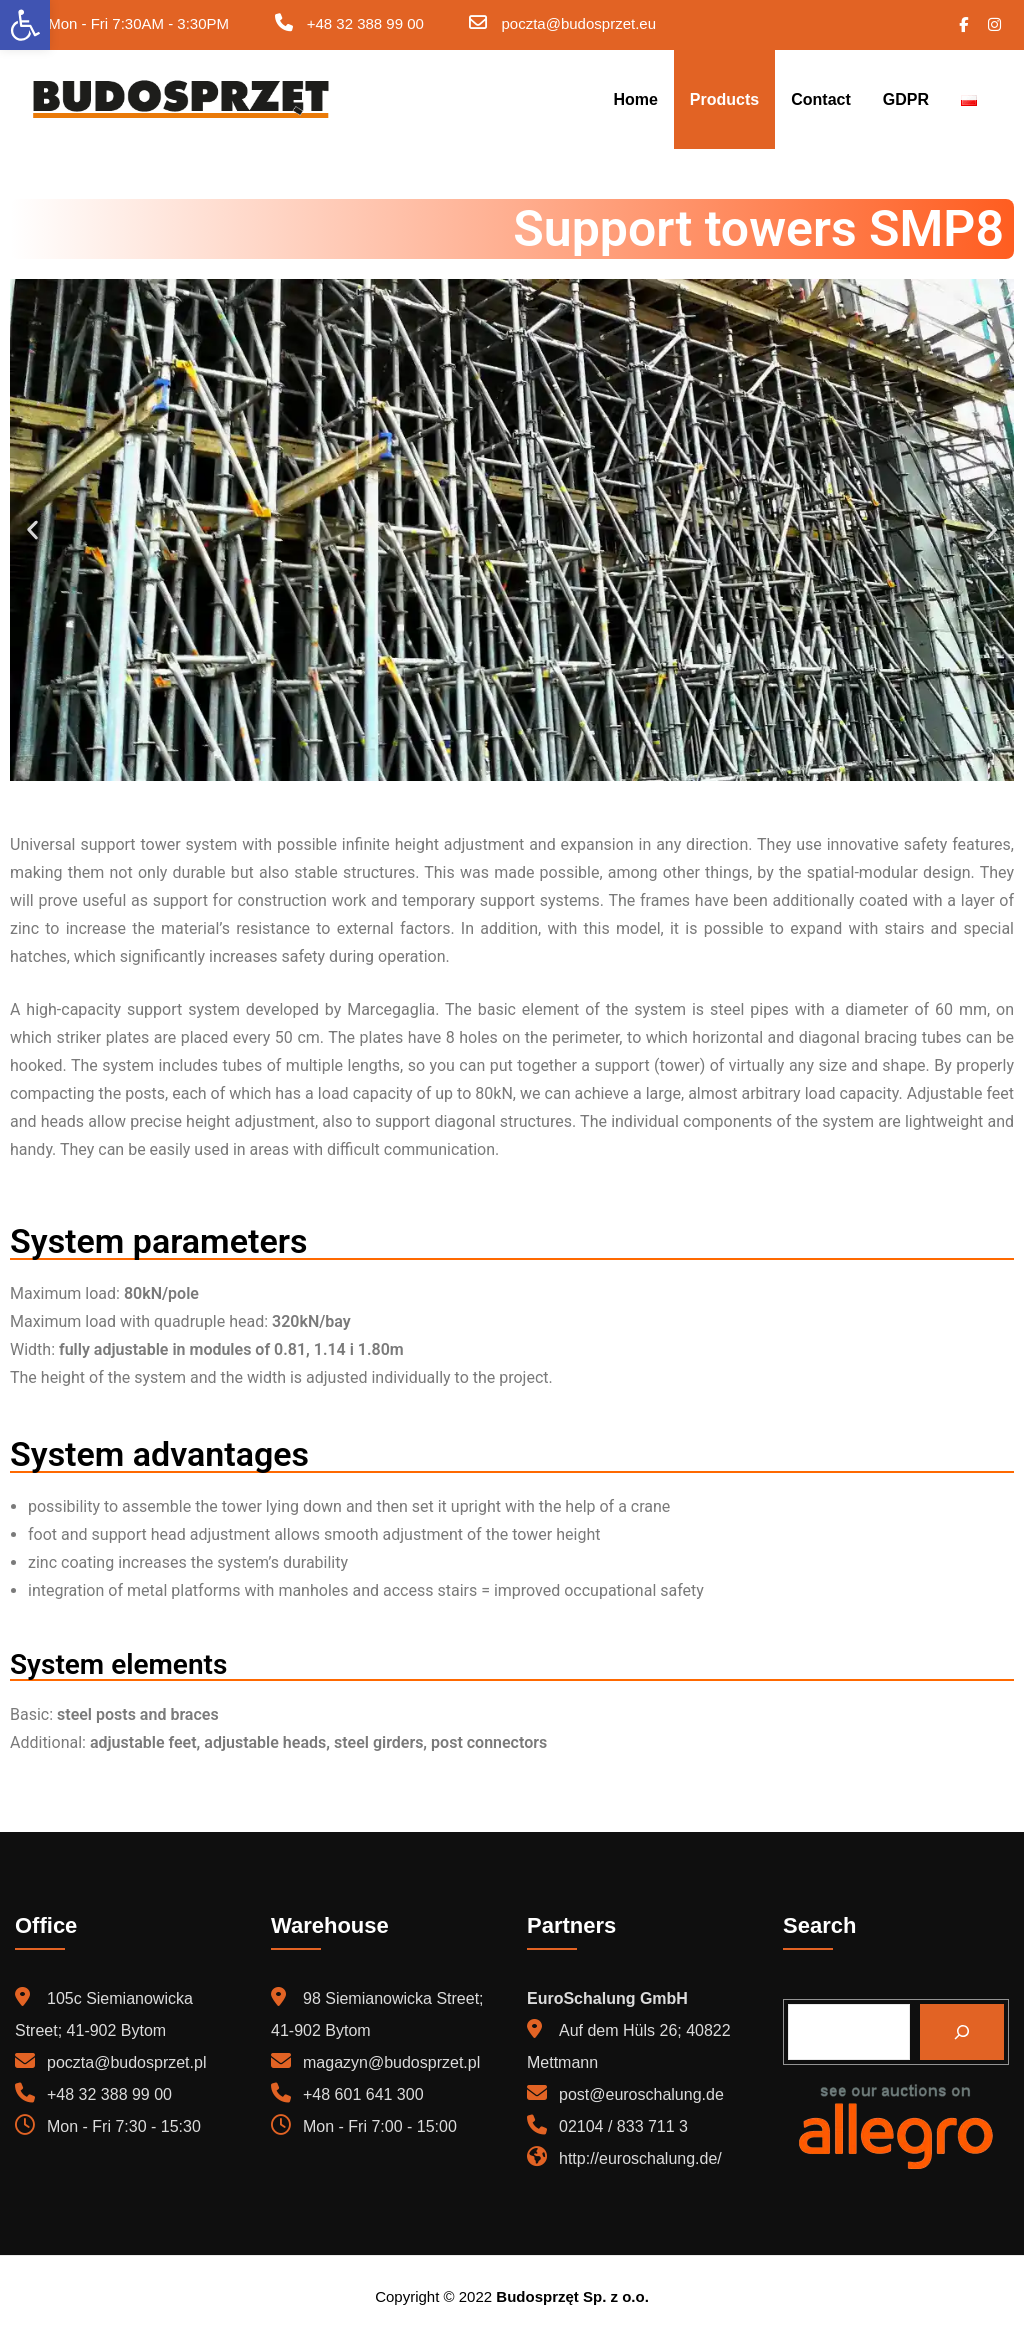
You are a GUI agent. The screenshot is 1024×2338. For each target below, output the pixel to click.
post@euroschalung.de (641, 2094)
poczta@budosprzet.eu (579, 23)
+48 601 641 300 (363, 2094)
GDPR (906, 99)
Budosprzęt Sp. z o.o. (572, 2296)
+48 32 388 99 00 (365, 23)
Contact (821, 99)
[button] (32, 530)
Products (724, 99)
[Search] (962, 2032)
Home (635, 99)
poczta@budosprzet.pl (126, 2062)
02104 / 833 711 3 (623, 2126)
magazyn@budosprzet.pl (391, 2062)
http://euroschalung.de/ (640, 2158)
